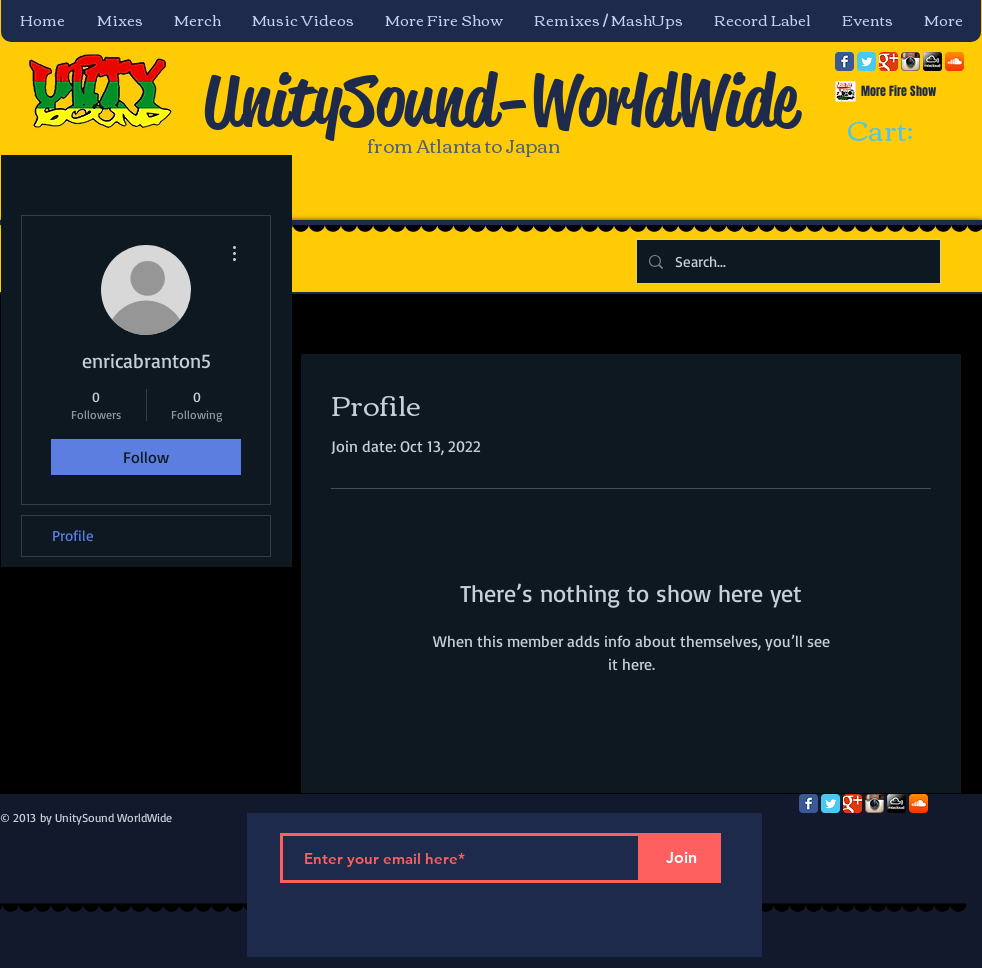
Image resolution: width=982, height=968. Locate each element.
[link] (898, 132)
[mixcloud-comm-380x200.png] (932, 61)
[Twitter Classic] (866, 61)
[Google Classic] (888, 61)
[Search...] (786, 261)
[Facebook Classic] (844, 61)
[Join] (681, 858)
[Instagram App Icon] (910, 61)
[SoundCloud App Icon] (954, 61)
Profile (73, 535)
